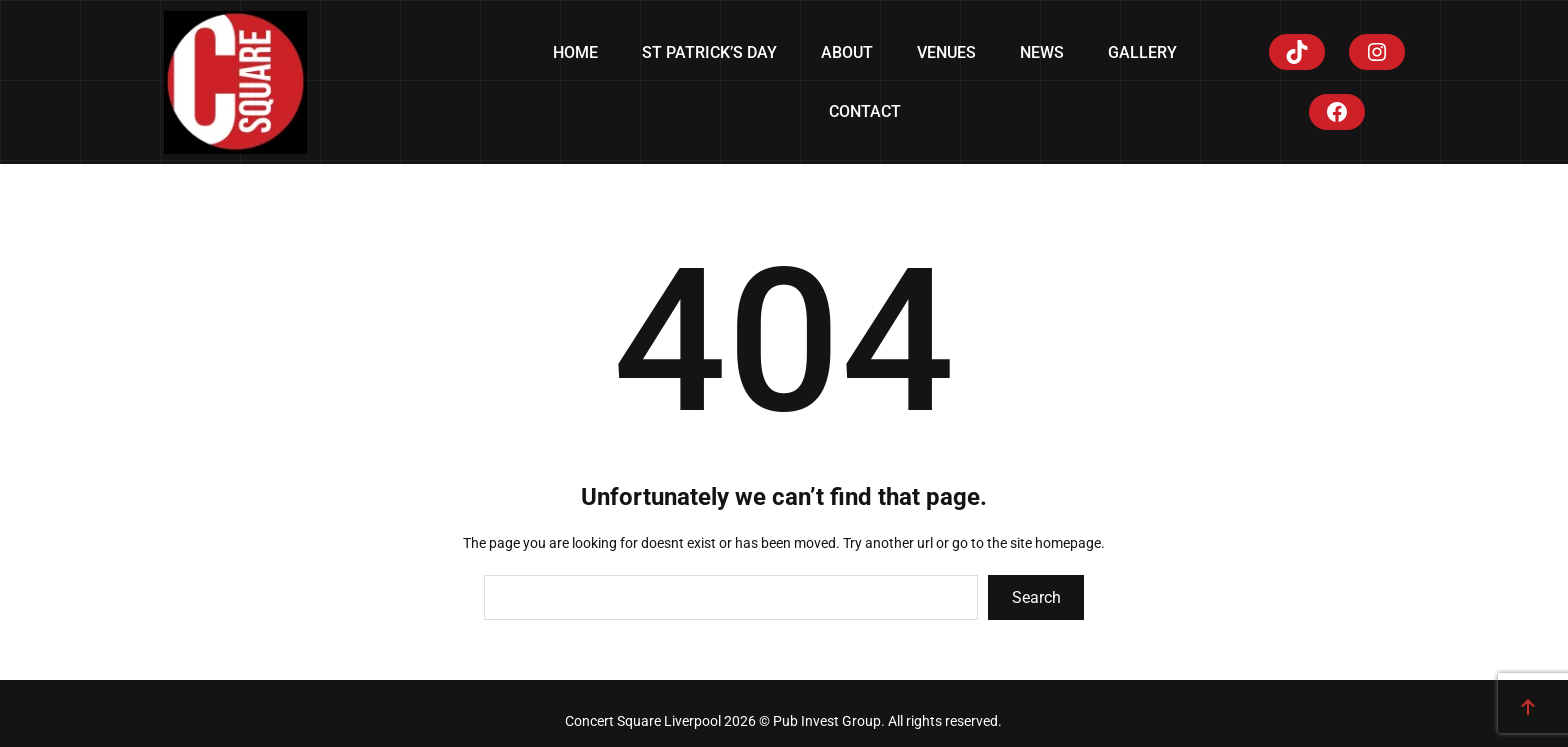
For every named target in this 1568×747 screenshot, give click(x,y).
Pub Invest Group (827, 721)
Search (1036, 597)
